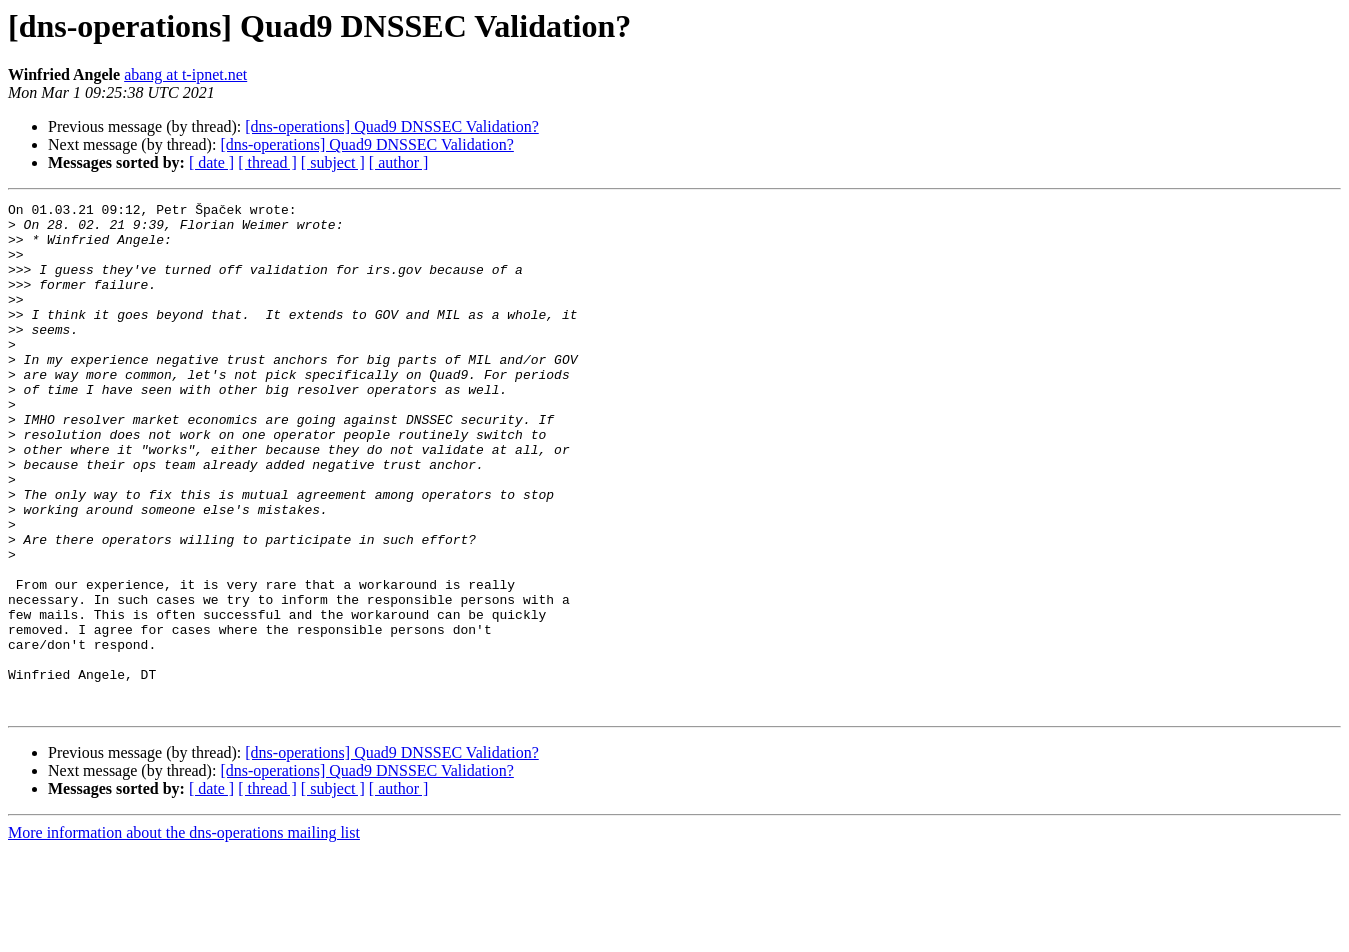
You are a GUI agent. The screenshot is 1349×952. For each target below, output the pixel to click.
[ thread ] (267, 162)
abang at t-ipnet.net (185, 74)
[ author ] (399, 162)
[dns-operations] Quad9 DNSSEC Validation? (391, 126)
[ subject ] (333, 162)
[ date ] (211, 162)
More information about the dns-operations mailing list (184, 934)
